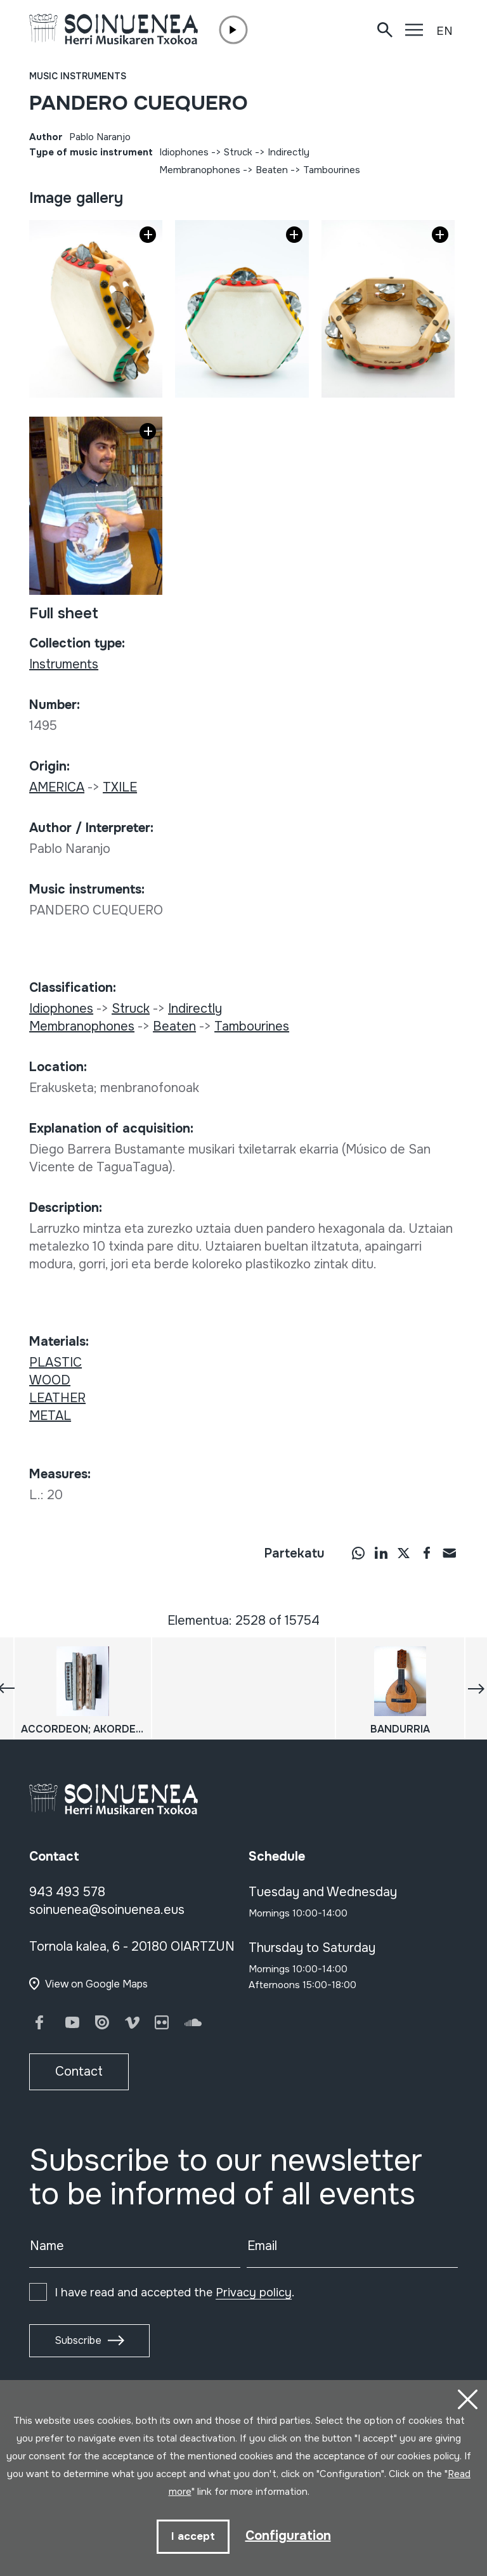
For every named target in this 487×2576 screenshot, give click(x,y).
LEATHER (57, 1398)
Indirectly (288, 152)
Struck (238, 152)
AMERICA (56, 787)
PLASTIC (55, 1362)
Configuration (288, 2536)
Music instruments (77, 76)
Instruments (63, 664)
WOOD (49, 1380)
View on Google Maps (96, 1984)
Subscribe (78, 2340)
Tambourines (331, 170)
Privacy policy (254, 2293)
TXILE (120, 787)
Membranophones (199, 170)
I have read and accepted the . (174, 2293)
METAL (50, 1416)
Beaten (272, 170)
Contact (79, 2071)
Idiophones (184, 152)
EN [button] (444, 31)
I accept (193, 2536)
